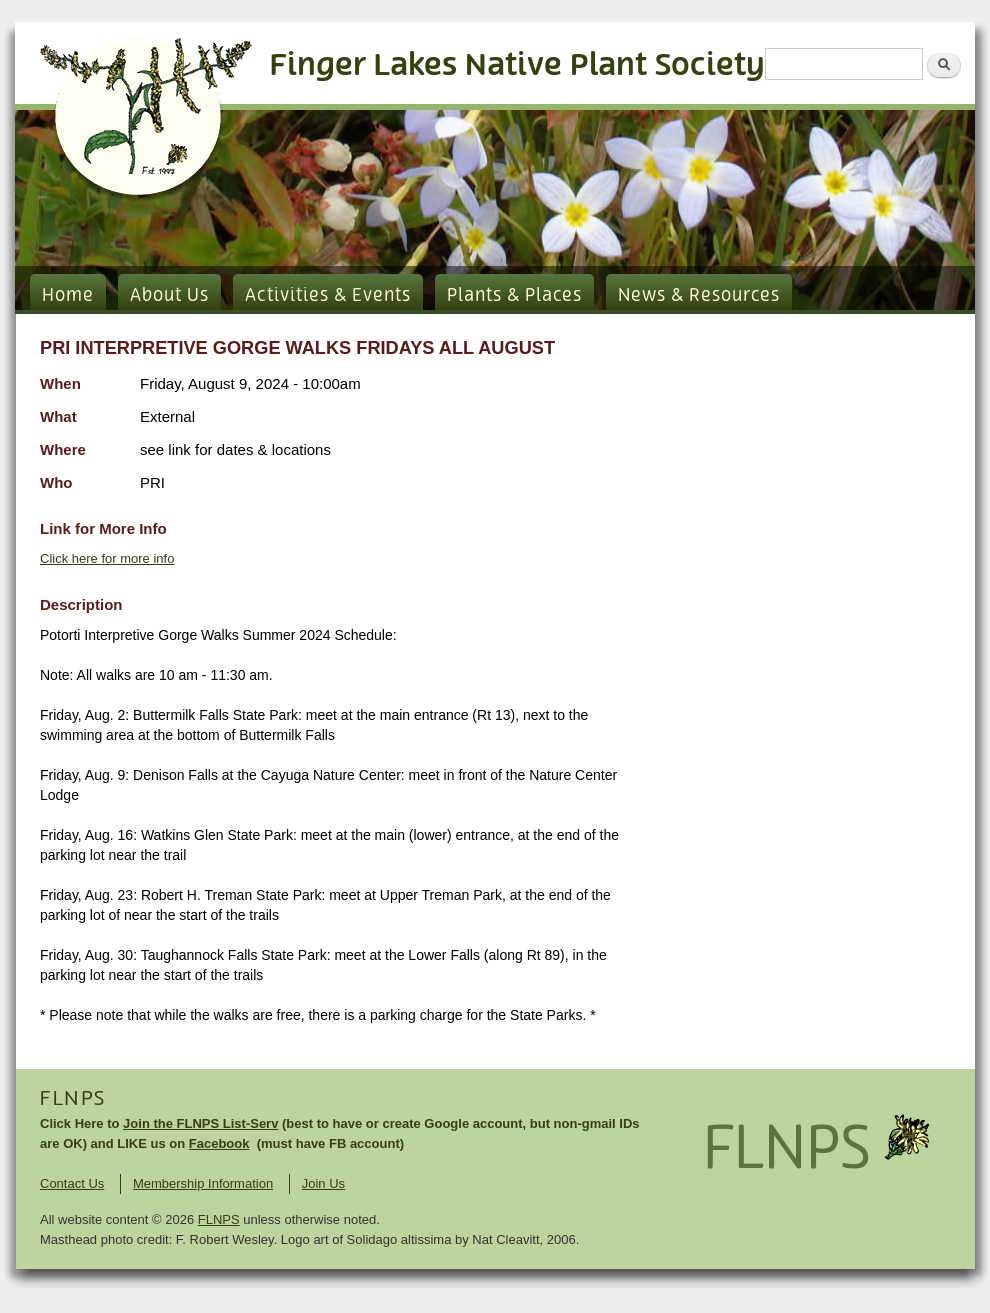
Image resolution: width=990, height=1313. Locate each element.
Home (68, 296)
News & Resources (699, 296)
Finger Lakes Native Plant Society (517, 65)
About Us (169, 296)
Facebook (219, 1143)
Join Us (323, 1183)
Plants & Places (514, 296)
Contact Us (72, 1183)
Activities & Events (328, 296)
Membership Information (203, 1183)
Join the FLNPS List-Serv (200, 1123)
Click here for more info (107, 558)
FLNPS (73, 1099)
